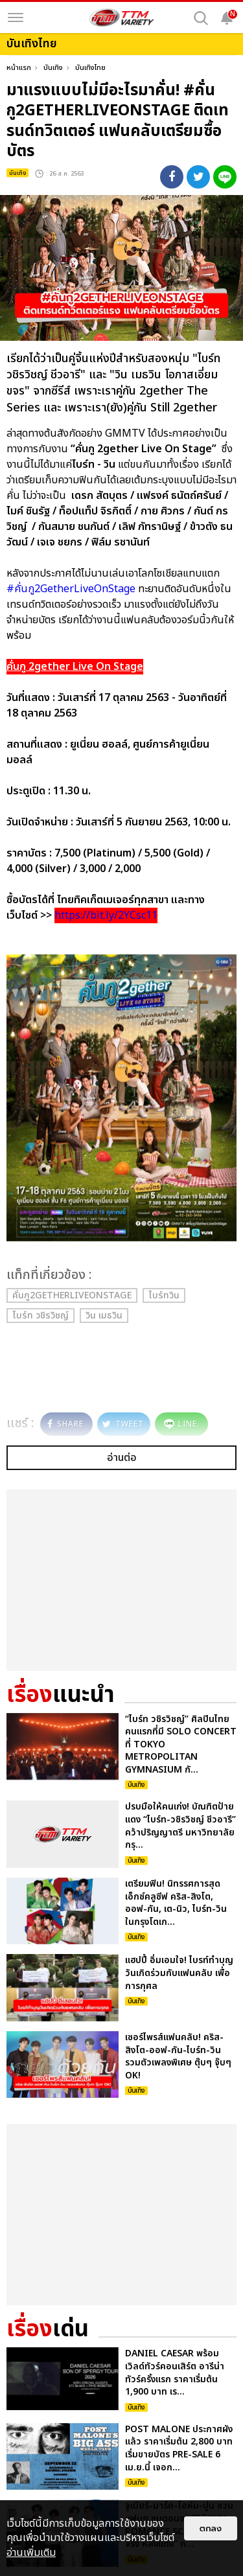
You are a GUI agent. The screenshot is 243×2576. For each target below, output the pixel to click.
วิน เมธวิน (104, 1315)
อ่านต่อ (122, 1458)
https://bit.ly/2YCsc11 (105, 915)
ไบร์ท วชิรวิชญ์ (40, 1315)
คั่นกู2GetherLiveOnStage (72, 1295)
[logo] (121, 17)
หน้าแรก (18, 68)
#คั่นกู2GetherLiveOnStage (70, 589)
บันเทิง (53, 68)
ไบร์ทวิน (163, 1295)
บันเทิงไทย (90, 68)
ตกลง (211, 2528)
